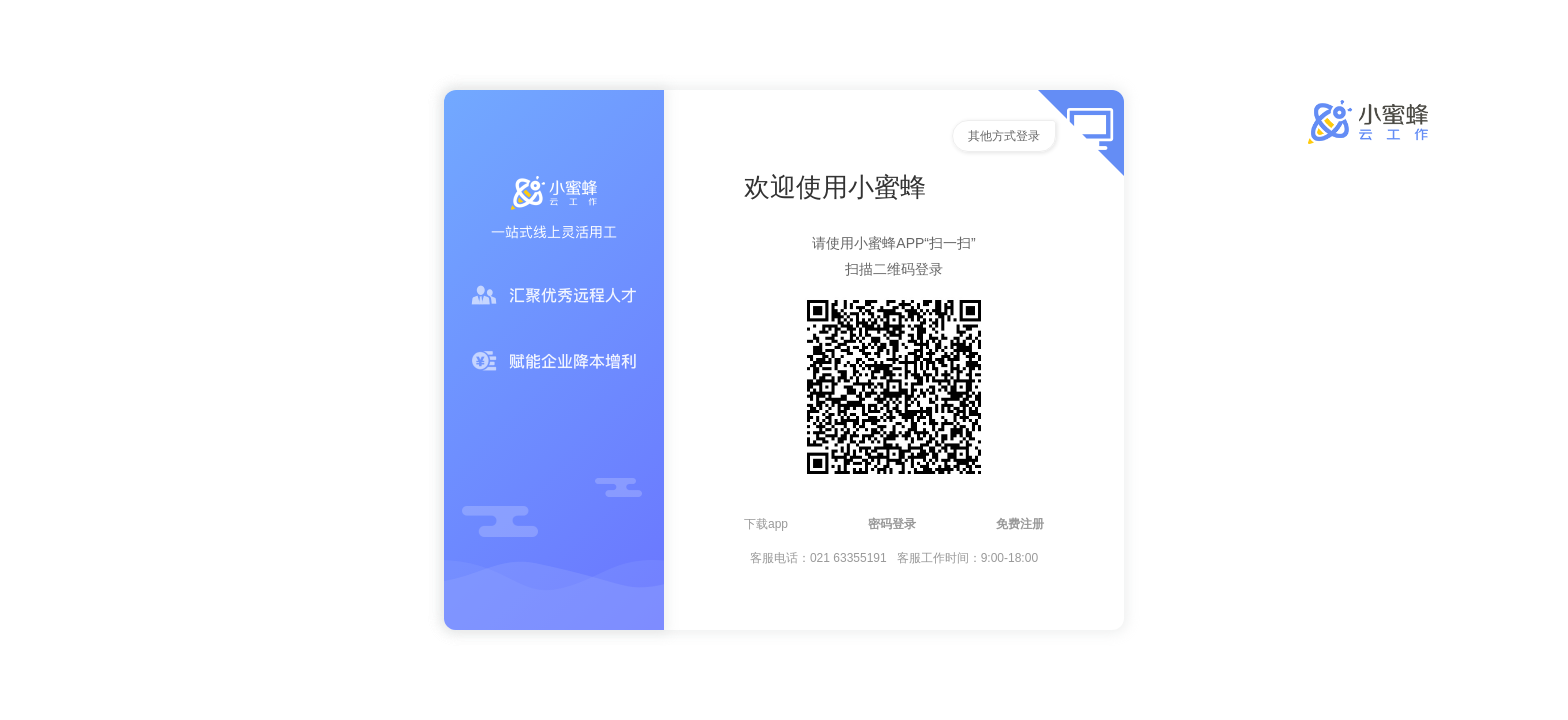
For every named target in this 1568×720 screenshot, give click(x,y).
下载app (766, 524)
